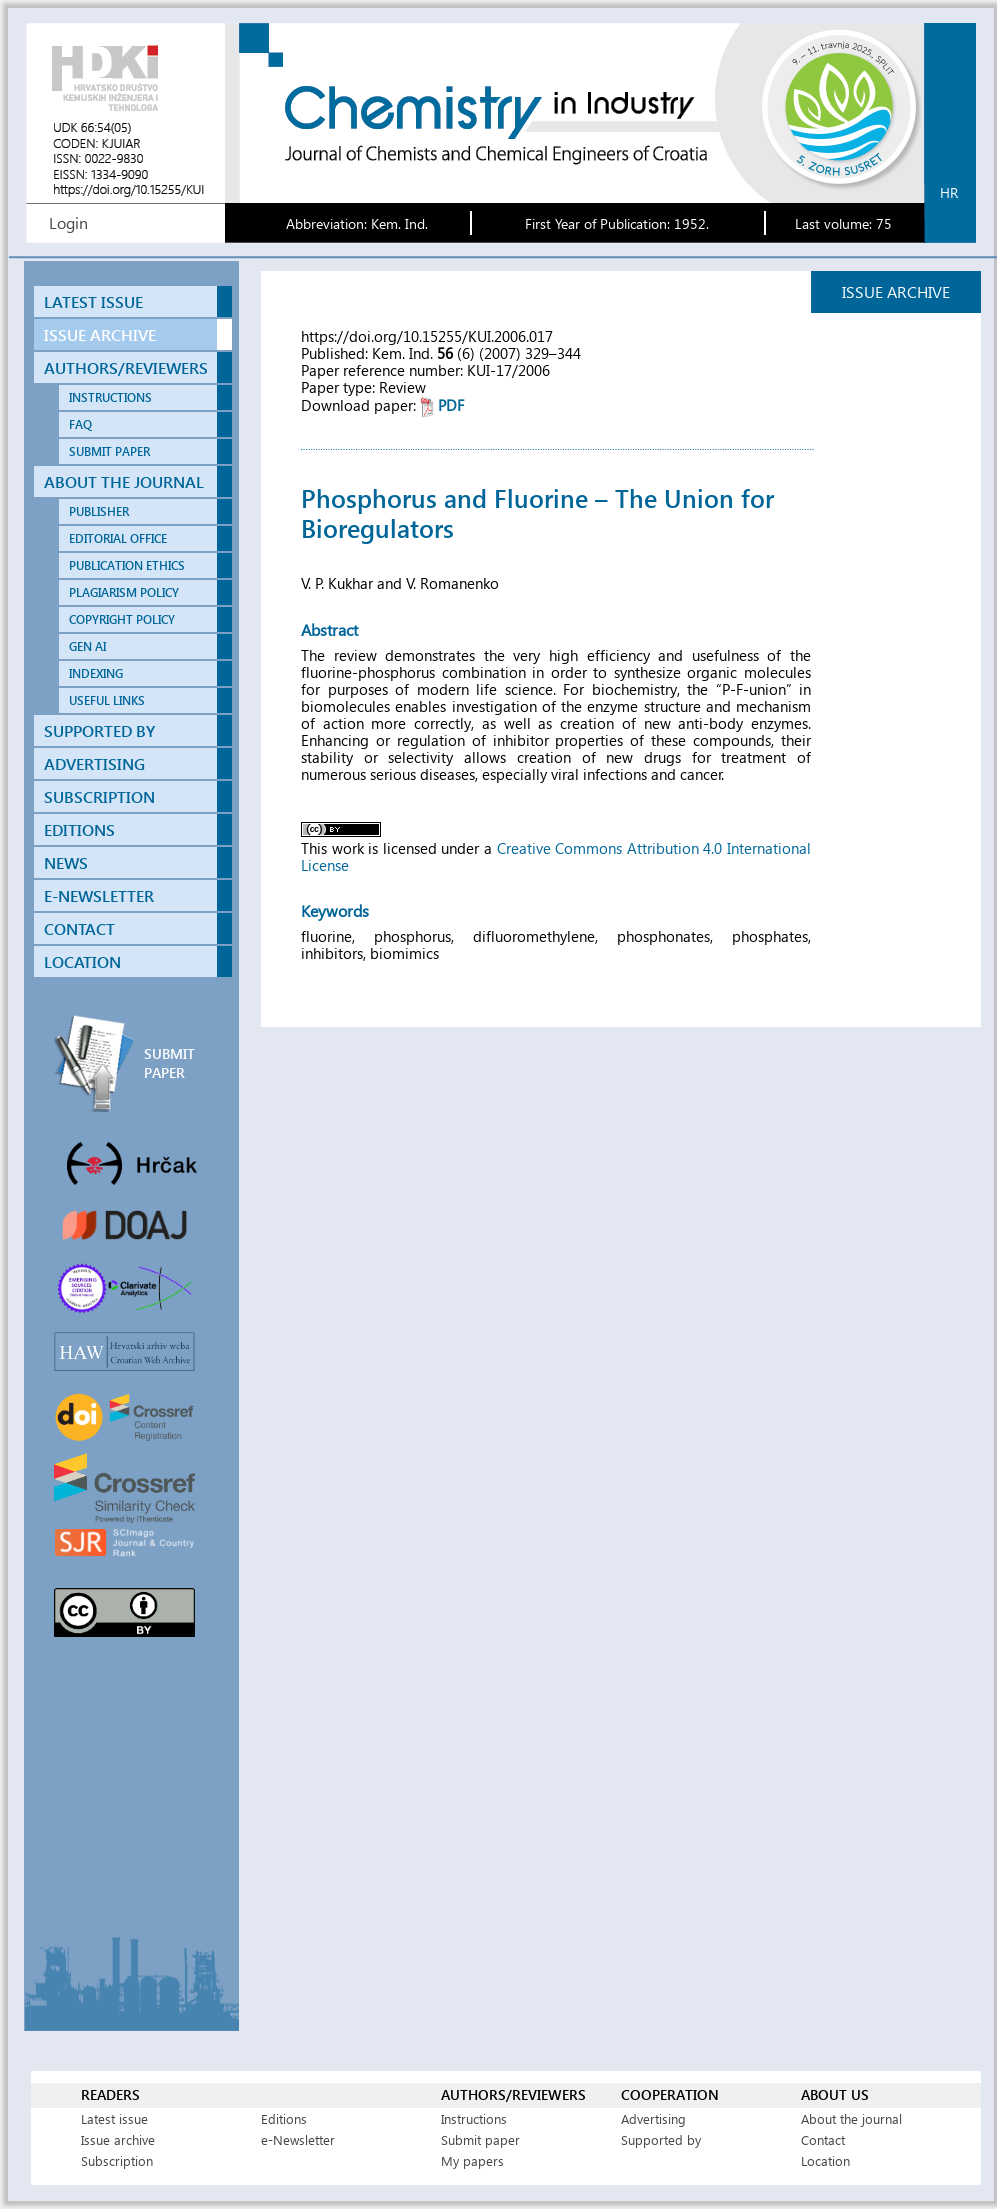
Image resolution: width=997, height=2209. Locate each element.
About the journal (851, 2118)
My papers (472, 2160)
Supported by (661, 2139)
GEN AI (87, 646)
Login (68, 222)
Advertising (653, 2118)
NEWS (66, 862)
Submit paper (480, 2139)
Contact (823, 2139)
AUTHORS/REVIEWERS (126, 367)
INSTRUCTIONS (110, 397)
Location (825, 2160)
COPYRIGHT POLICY (122, 619)
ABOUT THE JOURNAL (124, 481)
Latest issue (114, 2118)
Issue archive (118, 2139)
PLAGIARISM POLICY (124, 592)
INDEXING (96, 673)
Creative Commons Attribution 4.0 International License (556, 856)
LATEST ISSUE (93, 301)
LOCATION (82, 961)
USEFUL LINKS (107, 700)
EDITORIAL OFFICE (118, 538)
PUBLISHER (99, 511)
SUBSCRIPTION (99, 796)
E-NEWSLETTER (99, 895)
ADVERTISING (94, 763)
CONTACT (79, 928)
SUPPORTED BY (99, 730)
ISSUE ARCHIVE (100, 334)
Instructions (474, 2118)
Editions (284, 2118)
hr (949, 192)
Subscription (117, 2160)
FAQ (80, 424)
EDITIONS (79, 829)
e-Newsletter (298, 2139)
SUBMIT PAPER (109, 451)
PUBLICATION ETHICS (127, 565)
